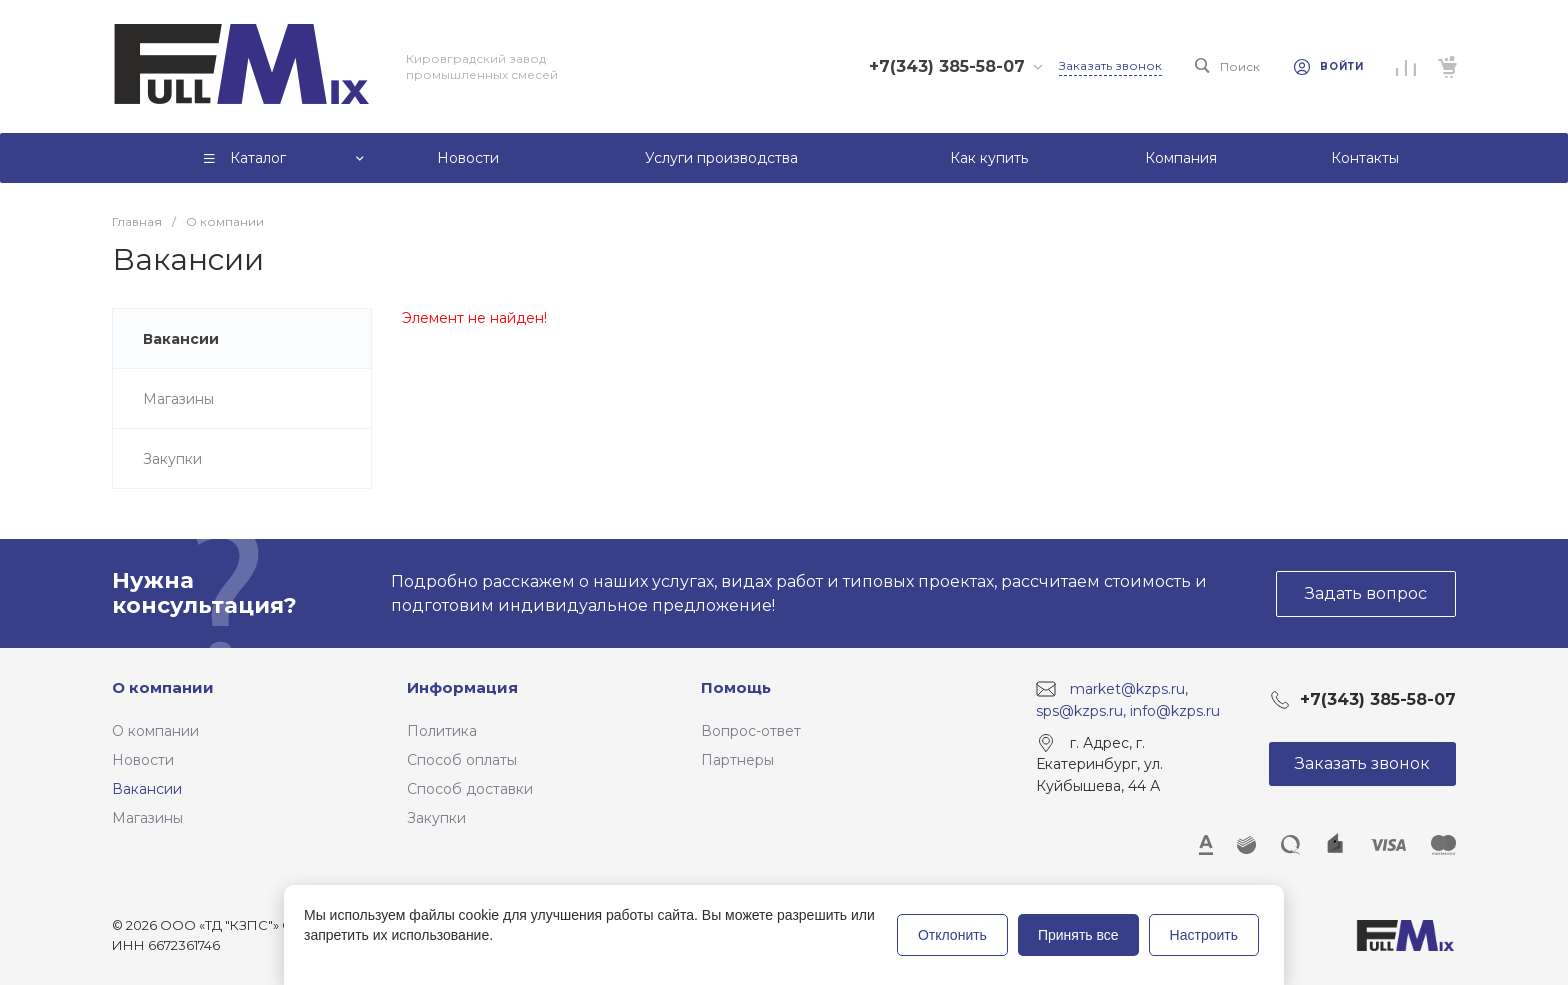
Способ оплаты (462, 760)
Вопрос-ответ (751, 731)
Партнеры (737, 760)
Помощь (736, 687)
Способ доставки (470, 789)
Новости (143, 760)
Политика (442, 731)
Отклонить (952, 935)
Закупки (436, 818)
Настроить (1204, 935)
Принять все (1078, 935)
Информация (462, 687)
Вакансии (147, 789)
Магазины (147, 818)
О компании (163, 687)
